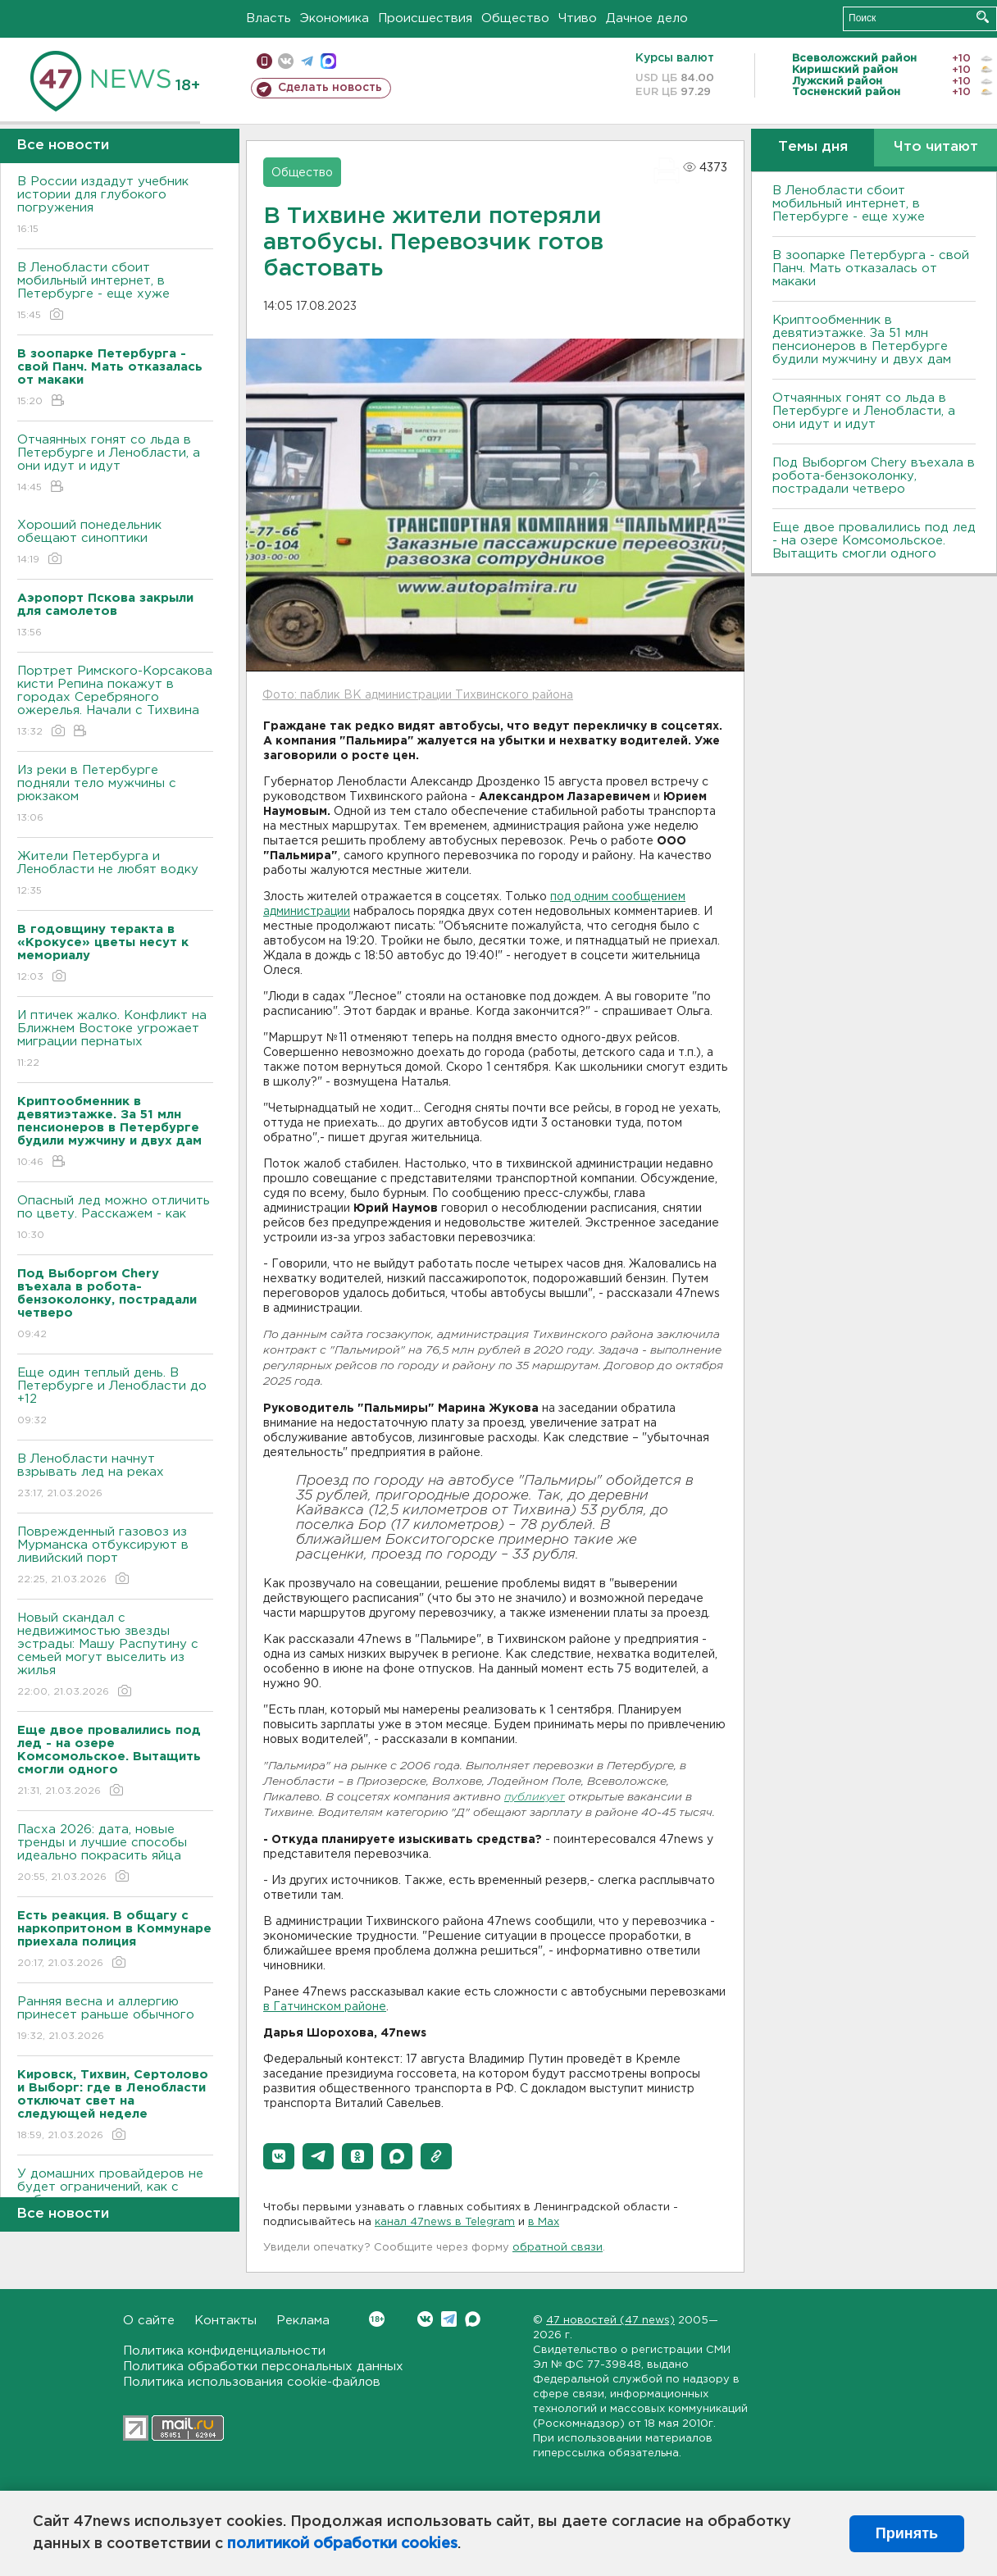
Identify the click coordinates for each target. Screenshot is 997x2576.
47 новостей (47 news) (610, 2320)
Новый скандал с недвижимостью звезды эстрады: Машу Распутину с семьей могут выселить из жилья (115, 1656)
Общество (515, 18)
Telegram (449, 2319)
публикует (534, 1797)
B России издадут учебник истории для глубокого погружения (115, 206)
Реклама (303, 2320)
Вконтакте (377, 2319)
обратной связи (557, 2247)
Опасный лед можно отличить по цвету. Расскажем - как (115, 1218)
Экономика (334, 18)
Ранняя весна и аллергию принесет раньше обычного (115, 2019)
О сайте (149, 2320)
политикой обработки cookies (342, 2544)
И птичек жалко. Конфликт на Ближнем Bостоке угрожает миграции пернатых (115, 1040)
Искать (983, 17)
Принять (907, 2533)
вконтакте (286, 61)
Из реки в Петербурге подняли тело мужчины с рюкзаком (115, 795)
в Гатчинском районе (324, 2007)
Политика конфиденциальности (224, 2351)
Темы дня (813, 147)
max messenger (328, 61)
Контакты (225, 2320)
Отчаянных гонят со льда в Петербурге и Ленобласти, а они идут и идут (115, 464)
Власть (268, 18)
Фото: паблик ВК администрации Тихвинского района (417, 695)
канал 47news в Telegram (445, 2222)
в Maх (543, 2222)
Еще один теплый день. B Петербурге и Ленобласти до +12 (115, 1397)
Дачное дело (647, 18)
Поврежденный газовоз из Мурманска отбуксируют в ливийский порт (115, 1556)
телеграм (307, 61)
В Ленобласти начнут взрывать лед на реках (115, 1477)
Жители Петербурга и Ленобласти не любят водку (115, 874)
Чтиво (577, 18)
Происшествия (425, 18)
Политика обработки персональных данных (263, 2366)
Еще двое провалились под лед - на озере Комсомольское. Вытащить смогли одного (874, 540)
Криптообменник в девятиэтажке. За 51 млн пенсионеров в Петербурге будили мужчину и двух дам (861, 340)
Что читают (936, 147)
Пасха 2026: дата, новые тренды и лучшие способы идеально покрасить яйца (115, 1854)
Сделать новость (330, 88)
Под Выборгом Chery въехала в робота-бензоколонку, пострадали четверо (873, 475)
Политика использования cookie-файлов (251, 2382)
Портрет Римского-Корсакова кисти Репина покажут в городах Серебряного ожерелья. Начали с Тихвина (115, 702)
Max (472, 2319)
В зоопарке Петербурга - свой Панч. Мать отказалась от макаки (870, 268)
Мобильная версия (264, 61)
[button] (278, 2156)
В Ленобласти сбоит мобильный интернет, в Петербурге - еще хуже (115, 292)
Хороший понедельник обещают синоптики (115, 543)
